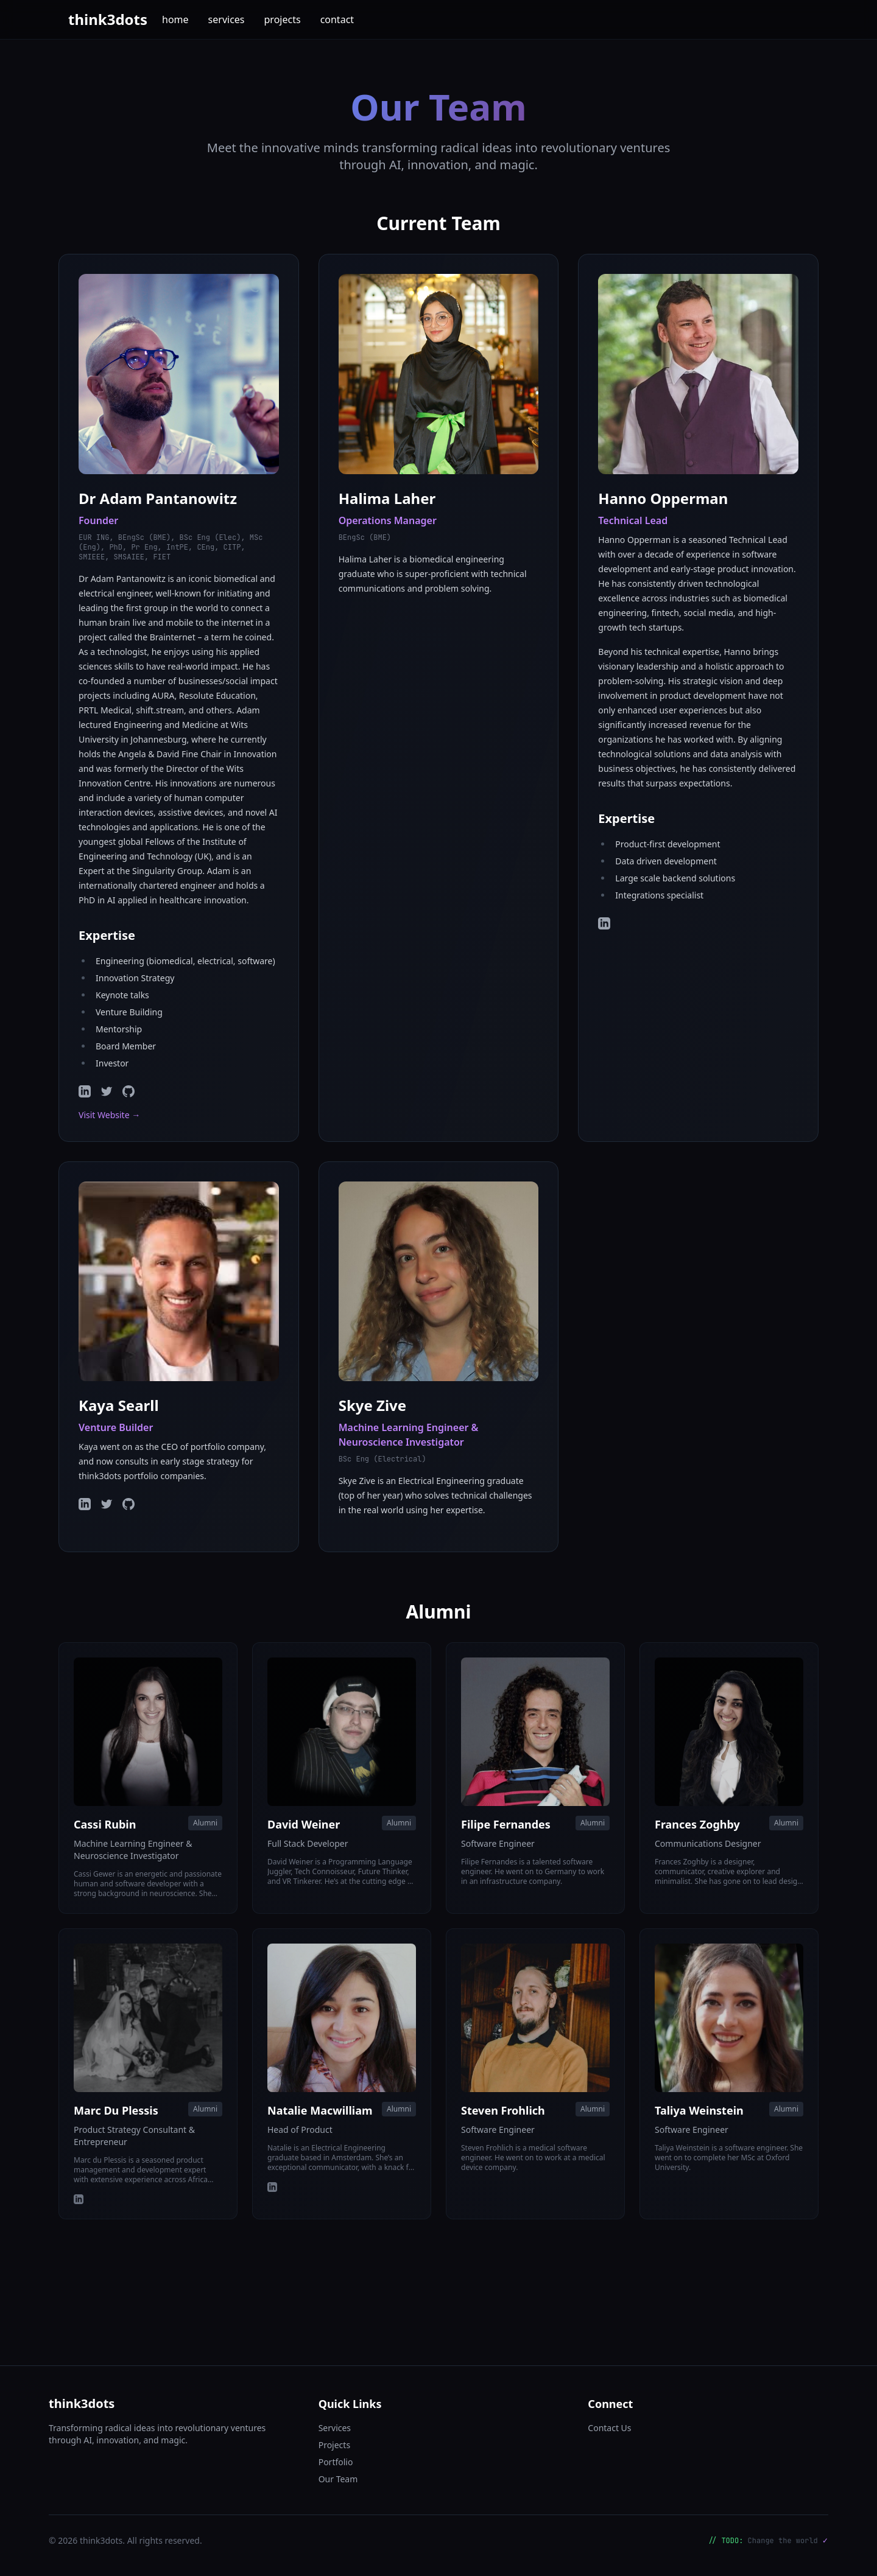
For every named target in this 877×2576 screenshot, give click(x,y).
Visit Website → (109, 1115)
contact (337, 19)
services (226, 19)
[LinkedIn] (85, 1091)
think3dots (107, 19)
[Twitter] (106, 1091)
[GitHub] (128, 1091)
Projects (334, 2445)
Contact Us (609, 2428)
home (175, 19)
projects (282, 19)
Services (335, 2428)
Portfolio (336, 2462)
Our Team (338, 2479)
